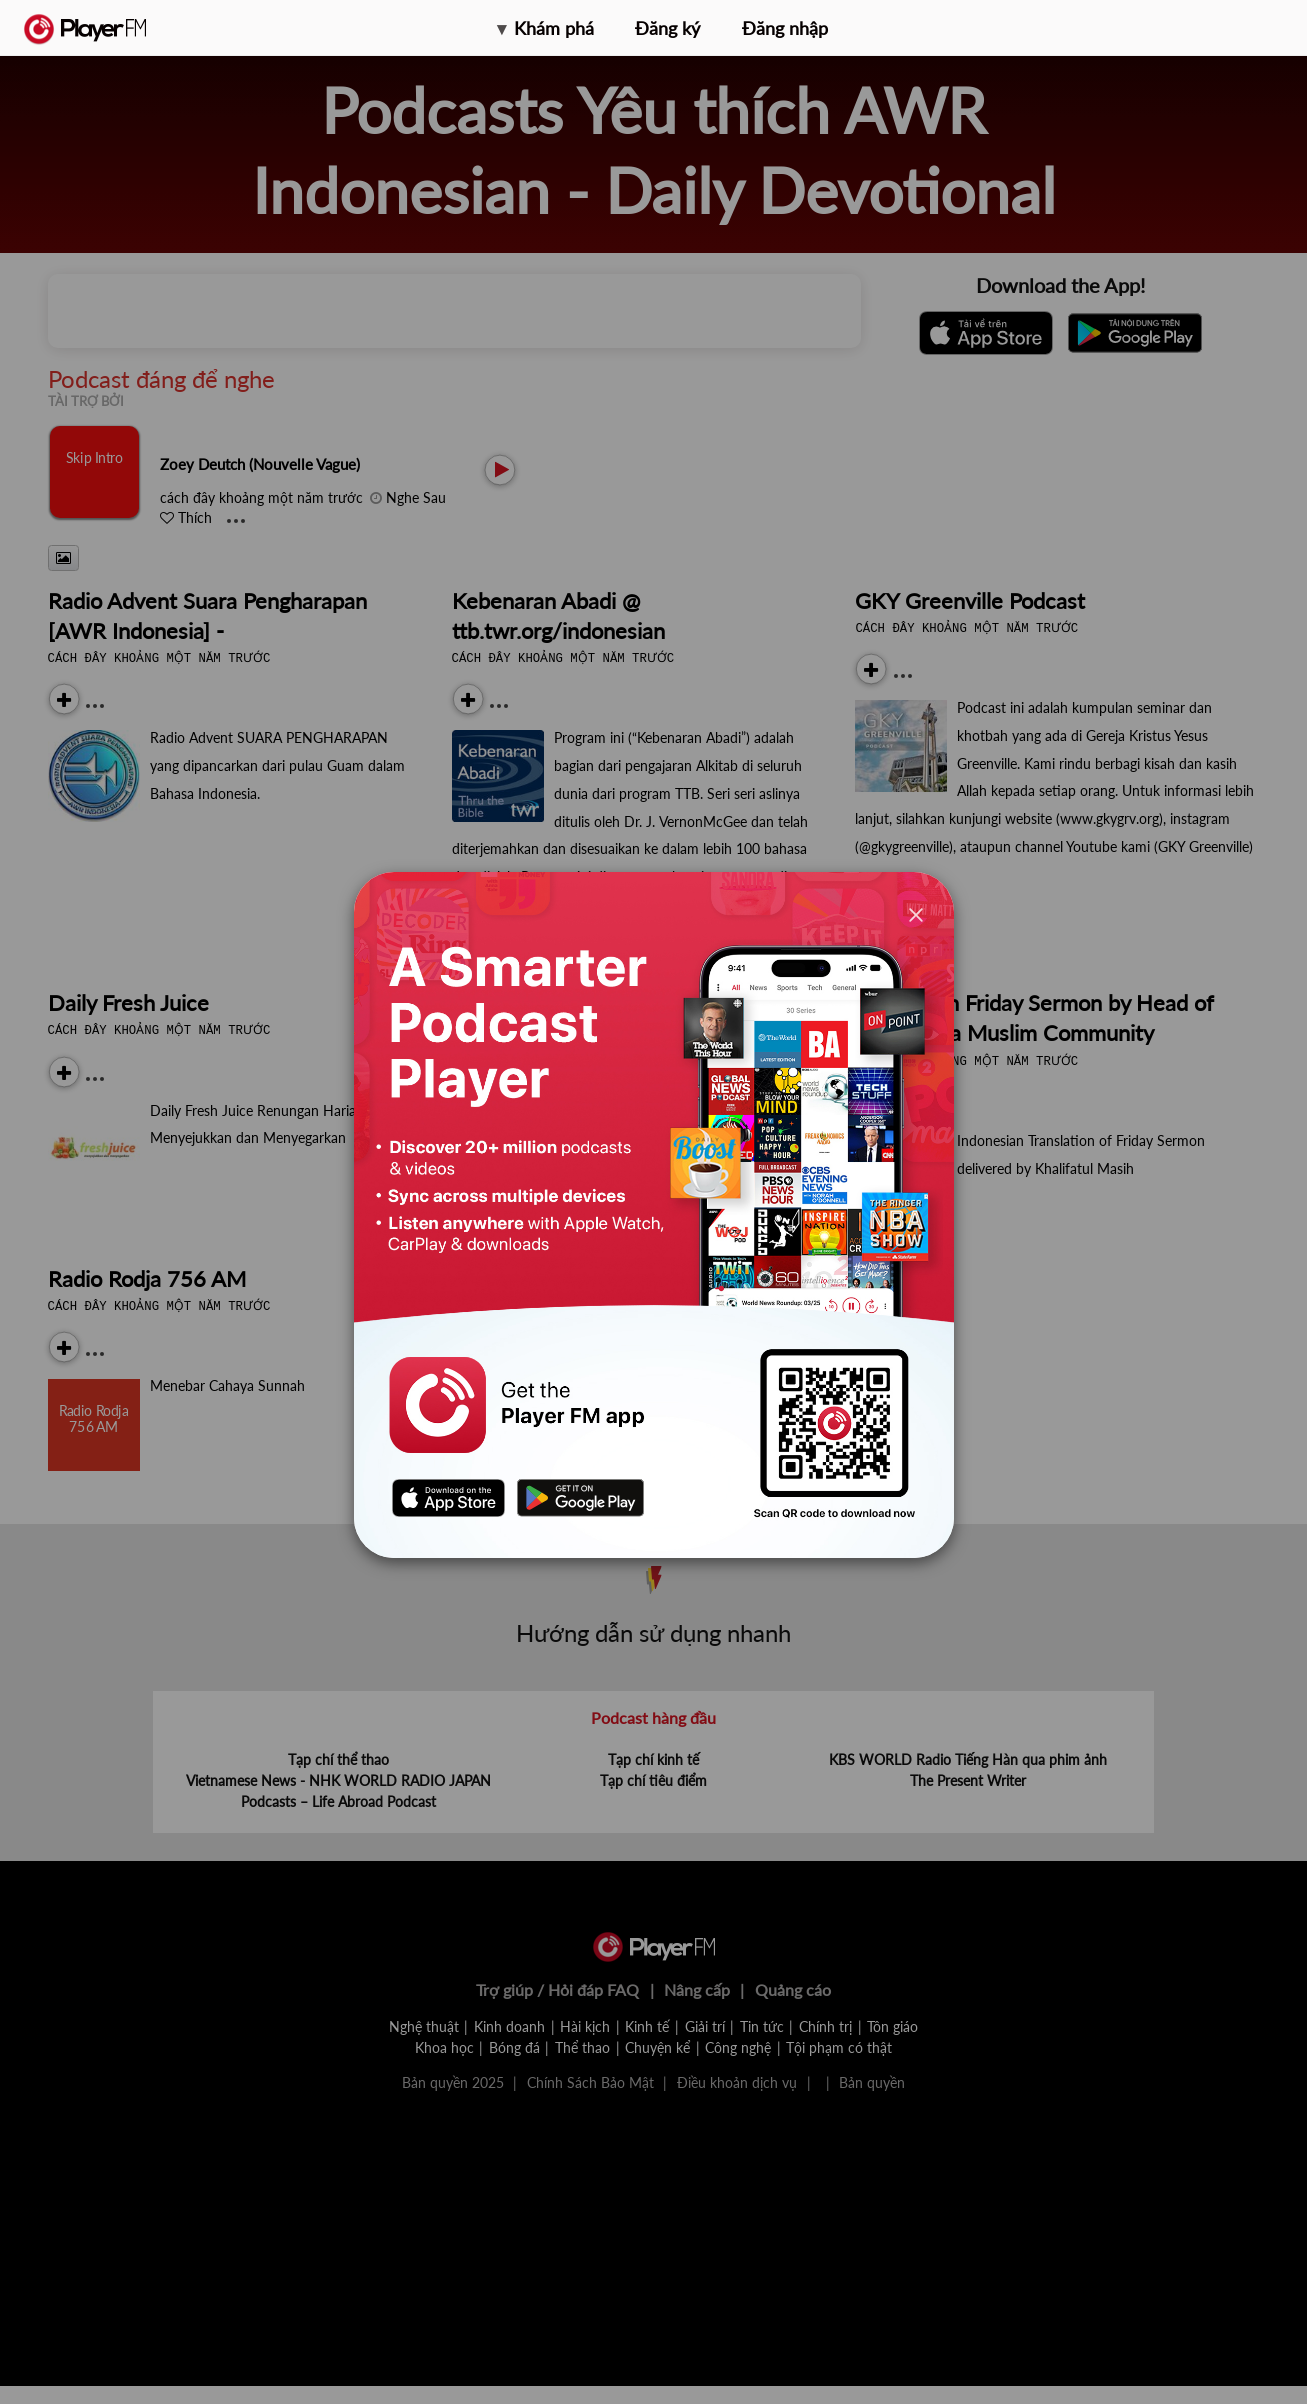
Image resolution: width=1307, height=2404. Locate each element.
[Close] (916, 914)
